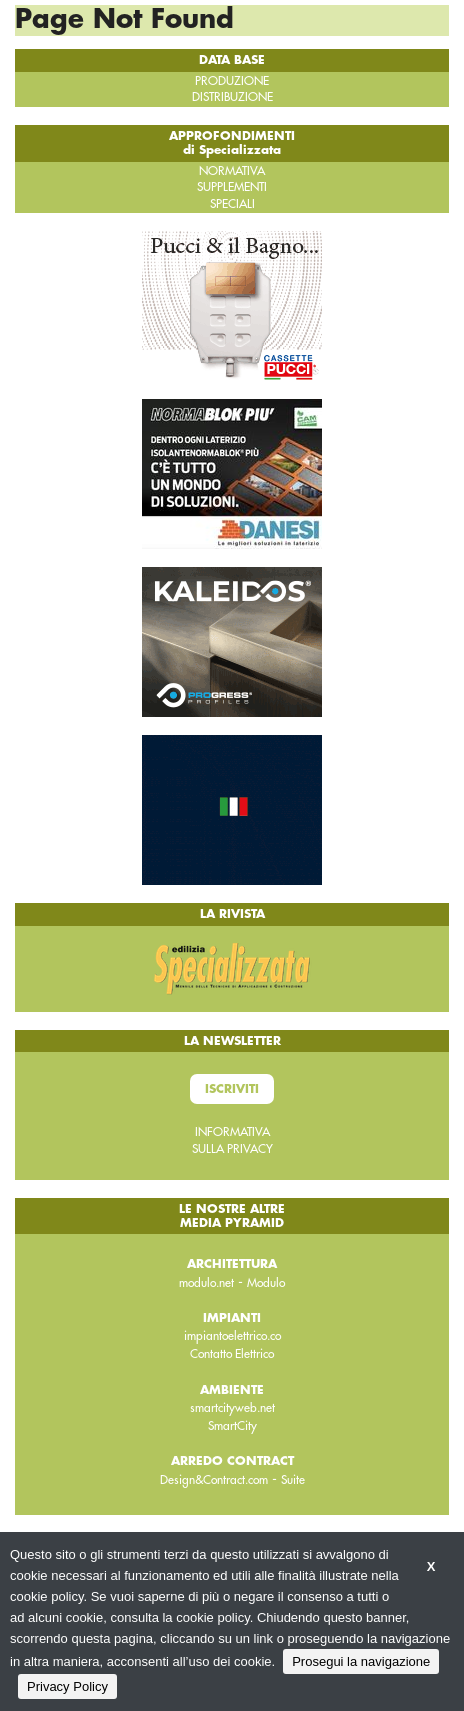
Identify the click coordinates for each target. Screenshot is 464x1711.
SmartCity (232, 1426)
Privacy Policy (67, 1686)
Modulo (266, 1283)
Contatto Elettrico (232, 1354)
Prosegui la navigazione (361, 1661)
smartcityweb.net (232, 1408)
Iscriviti (232, 1089)
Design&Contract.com (214, 1480)
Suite (293, 1480)
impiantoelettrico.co (232, 1336)
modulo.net (206, 1283)
